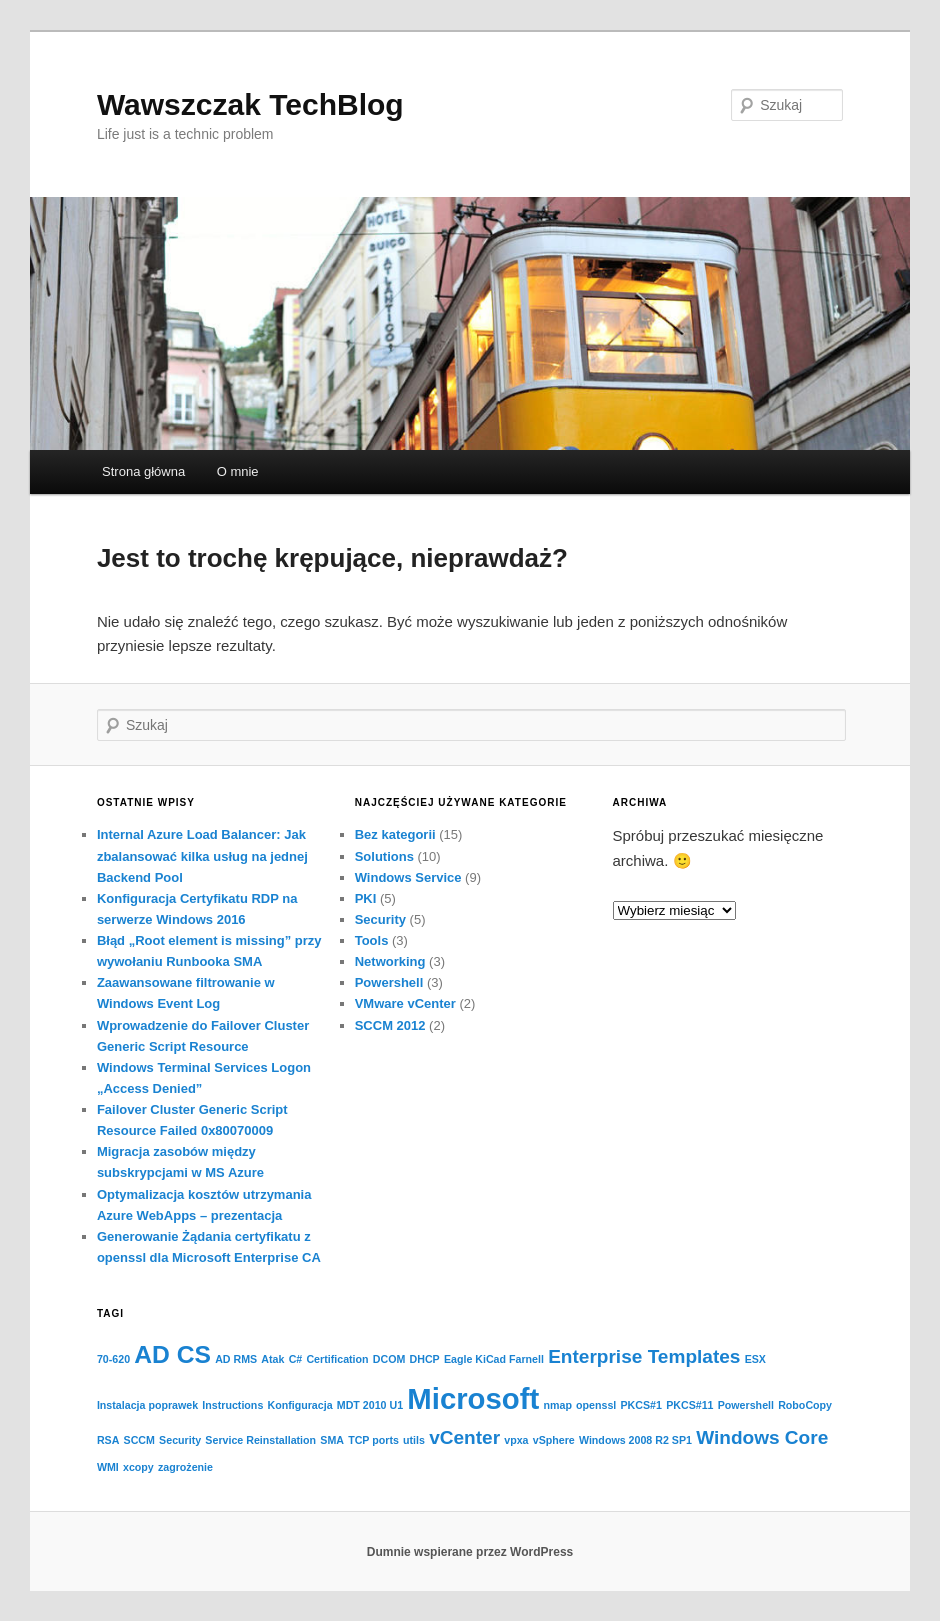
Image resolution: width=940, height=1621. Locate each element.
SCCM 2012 (390, 1025)
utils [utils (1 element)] (414, 1440)
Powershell (389, 982)
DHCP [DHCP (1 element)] (425, 1359)
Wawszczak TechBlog (250, 104)
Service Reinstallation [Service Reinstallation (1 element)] (260, 1440)
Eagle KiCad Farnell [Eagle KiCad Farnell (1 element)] (494, 1359)
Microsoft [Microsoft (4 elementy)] (473, 1398)
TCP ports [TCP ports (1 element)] (373, 1440)
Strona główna (143, 471)
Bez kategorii (395, 834)
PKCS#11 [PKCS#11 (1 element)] (689, 1405)
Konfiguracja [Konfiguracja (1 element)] (299, 1405)
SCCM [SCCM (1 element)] (139, 1440)
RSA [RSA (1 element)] (108, 1440)
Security (380, 919)
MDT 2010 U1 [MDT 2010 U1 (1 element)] (370, 1405)
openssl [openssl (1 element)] (596, 1405)
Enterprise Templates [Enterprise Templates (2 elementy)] (644, 1356)
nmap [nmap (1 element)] (557, 1405)
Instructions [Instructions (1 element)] (232, 1405)
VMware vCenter (405, 1003)
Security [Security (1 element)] (180, 1440)
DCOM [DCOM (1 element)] (389, 1359)
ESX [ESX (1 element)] (755, 1359)
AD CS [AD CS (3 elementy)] (172, 1354)
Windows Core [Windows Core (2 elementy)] (762, 1437)
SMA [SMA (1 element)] (332, 1440)
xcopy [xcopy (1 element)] (138, 1467)
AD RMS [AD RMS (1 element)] (236, 1359)
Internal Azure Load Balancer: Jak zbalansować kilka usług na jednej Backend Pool (202, 855)
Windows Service (408, 877)
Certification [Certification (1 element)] (337, 1359)
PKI (366, 898)
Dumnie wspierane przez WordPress (470, 1552)
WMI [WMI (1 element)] (108, 1467)
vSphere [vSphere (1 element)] (554, 1440)
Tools (372, 940)
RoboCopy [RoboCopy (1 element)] (805, 1405)
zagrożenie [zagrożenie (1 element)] (185, 1467)
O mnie (238, 471)
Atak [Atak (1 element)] (272, 1359)
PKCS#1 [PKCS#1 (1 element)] (641, 1405)
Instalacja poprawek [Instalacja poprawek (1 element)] (147, 1405)
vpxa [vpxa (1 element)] (516, 1440)
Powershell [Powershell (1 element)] (746, 1405)
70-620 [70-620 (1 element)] (113, 1359)
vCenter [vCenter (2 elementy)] (464, 1437)
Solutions (384, 856)
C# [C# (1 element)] (296, 1359)
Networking (390, 961)
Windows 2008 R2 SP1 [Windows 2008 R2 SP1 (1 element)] (635, 1440)
